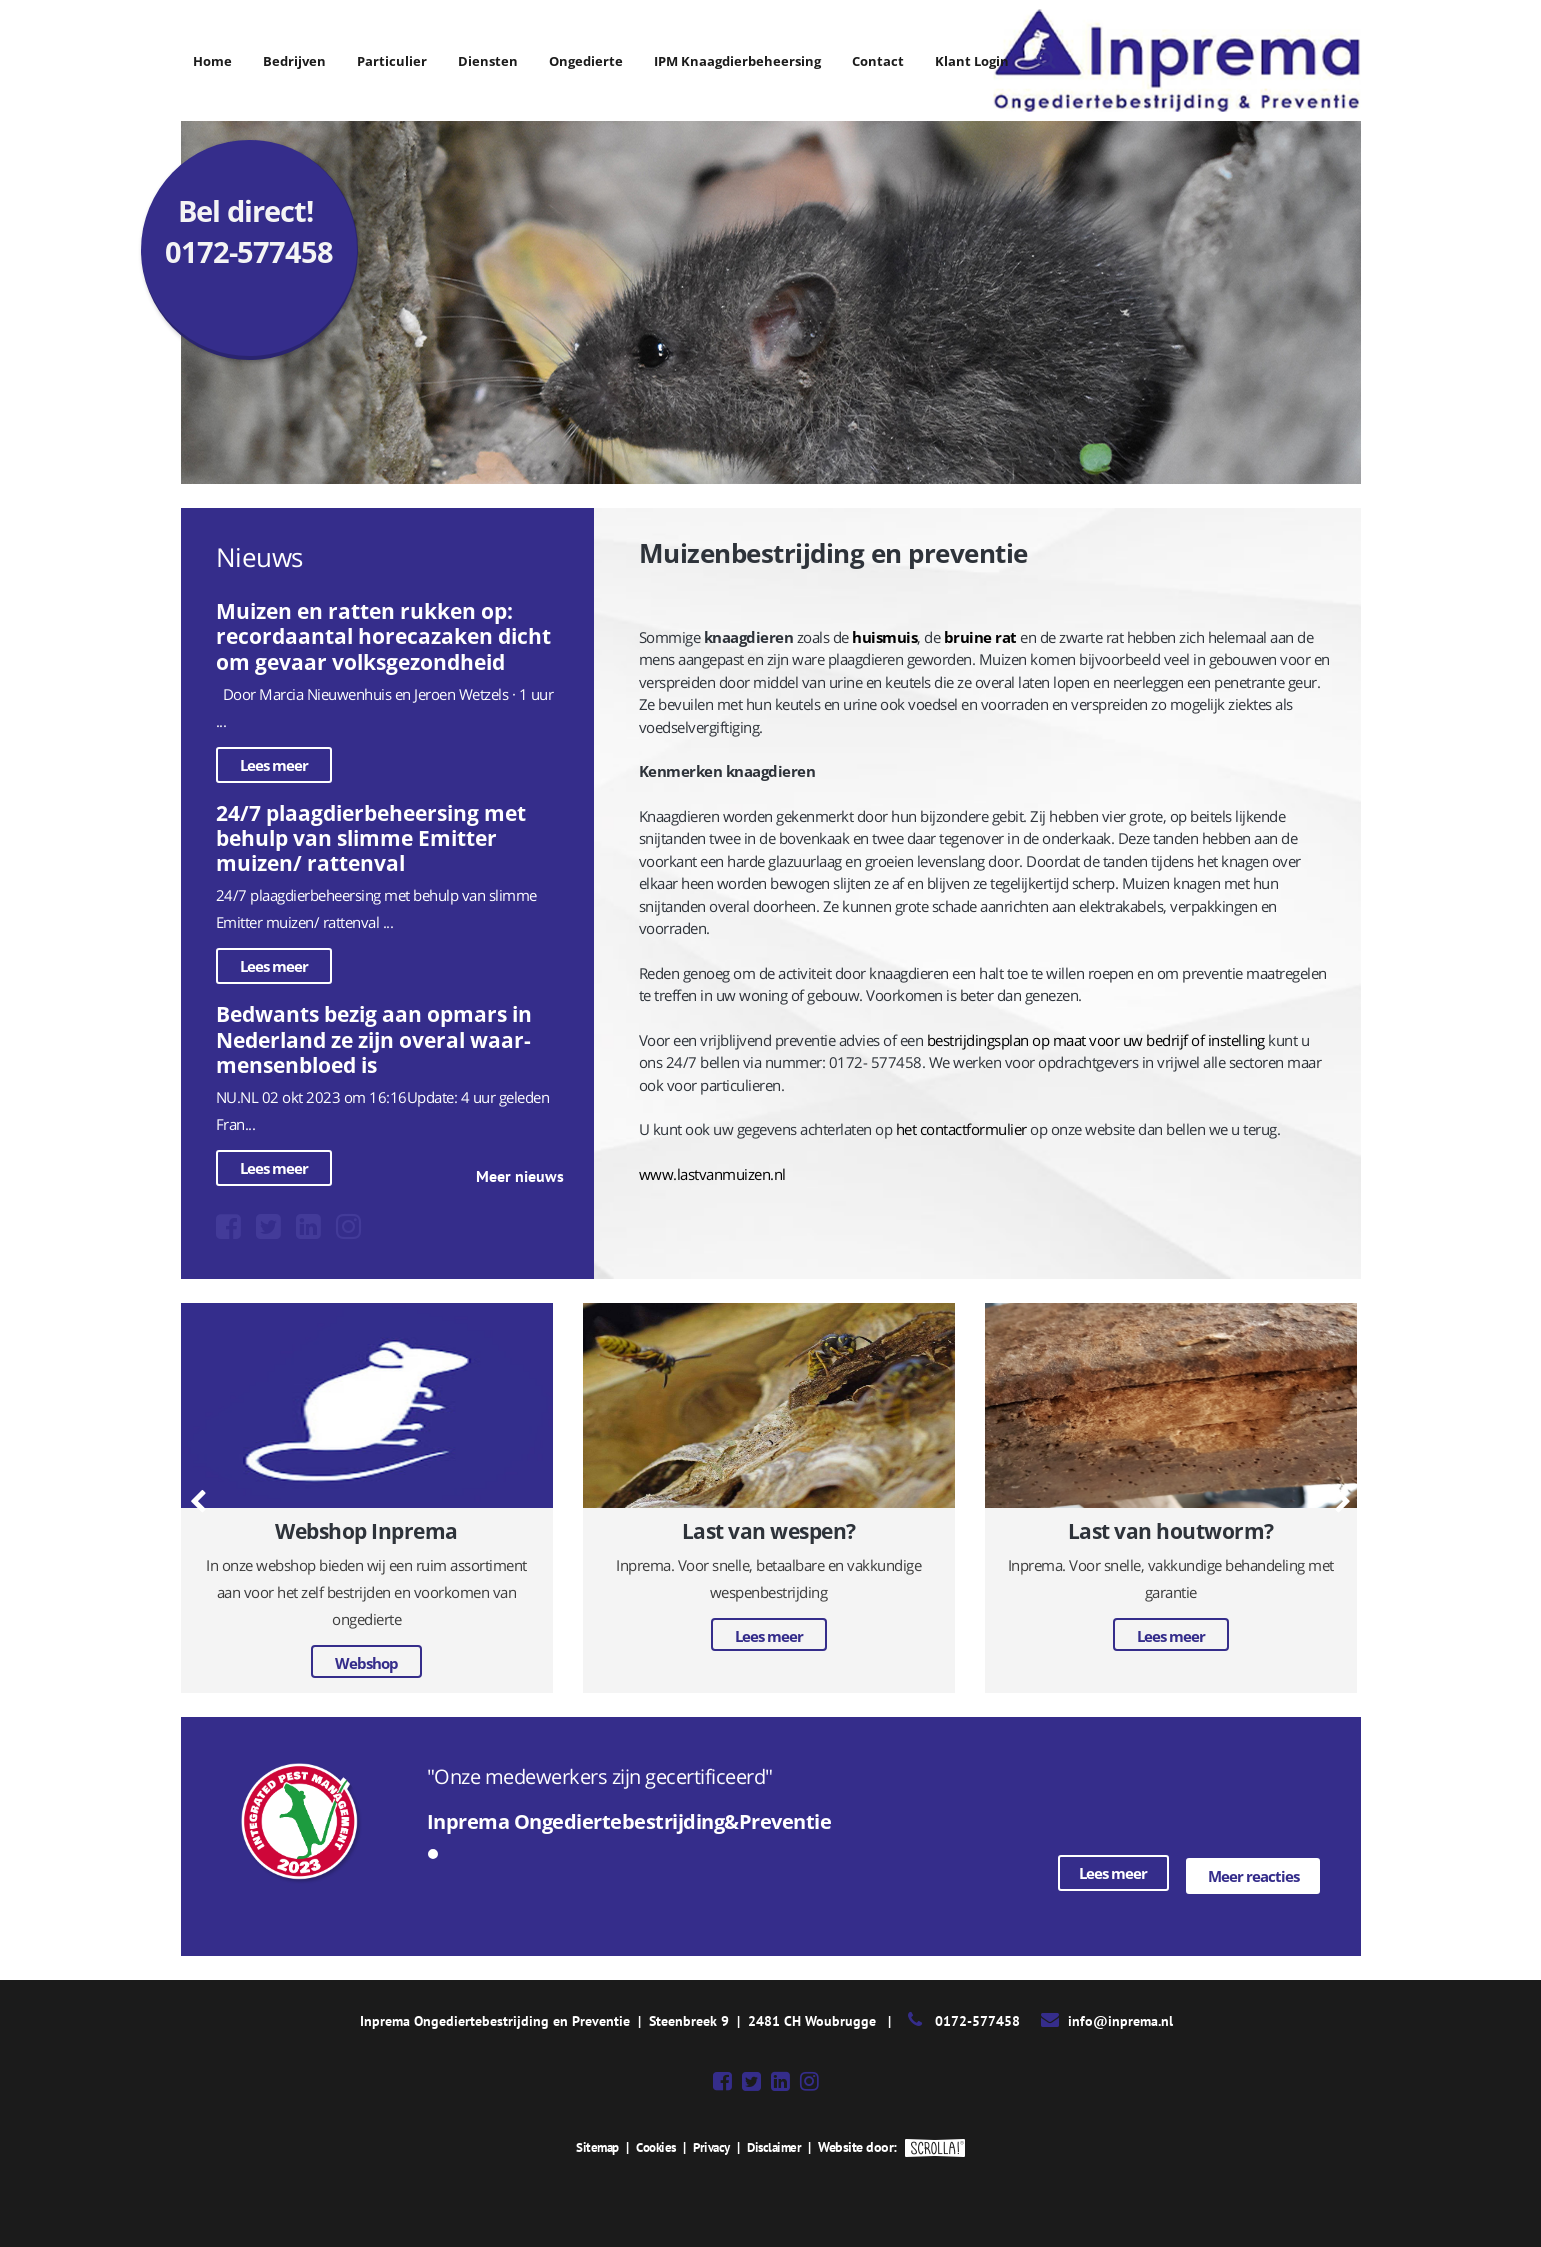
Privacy (713, 2144)
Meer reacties (1253, 1873)
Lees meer (274, 765)
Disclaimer (779, 2144)
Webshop (366, 1663)
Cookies (654, 2144)
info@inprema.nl (1120, 2018)
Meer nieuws (520, 1176)
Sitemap (592, 2144)
